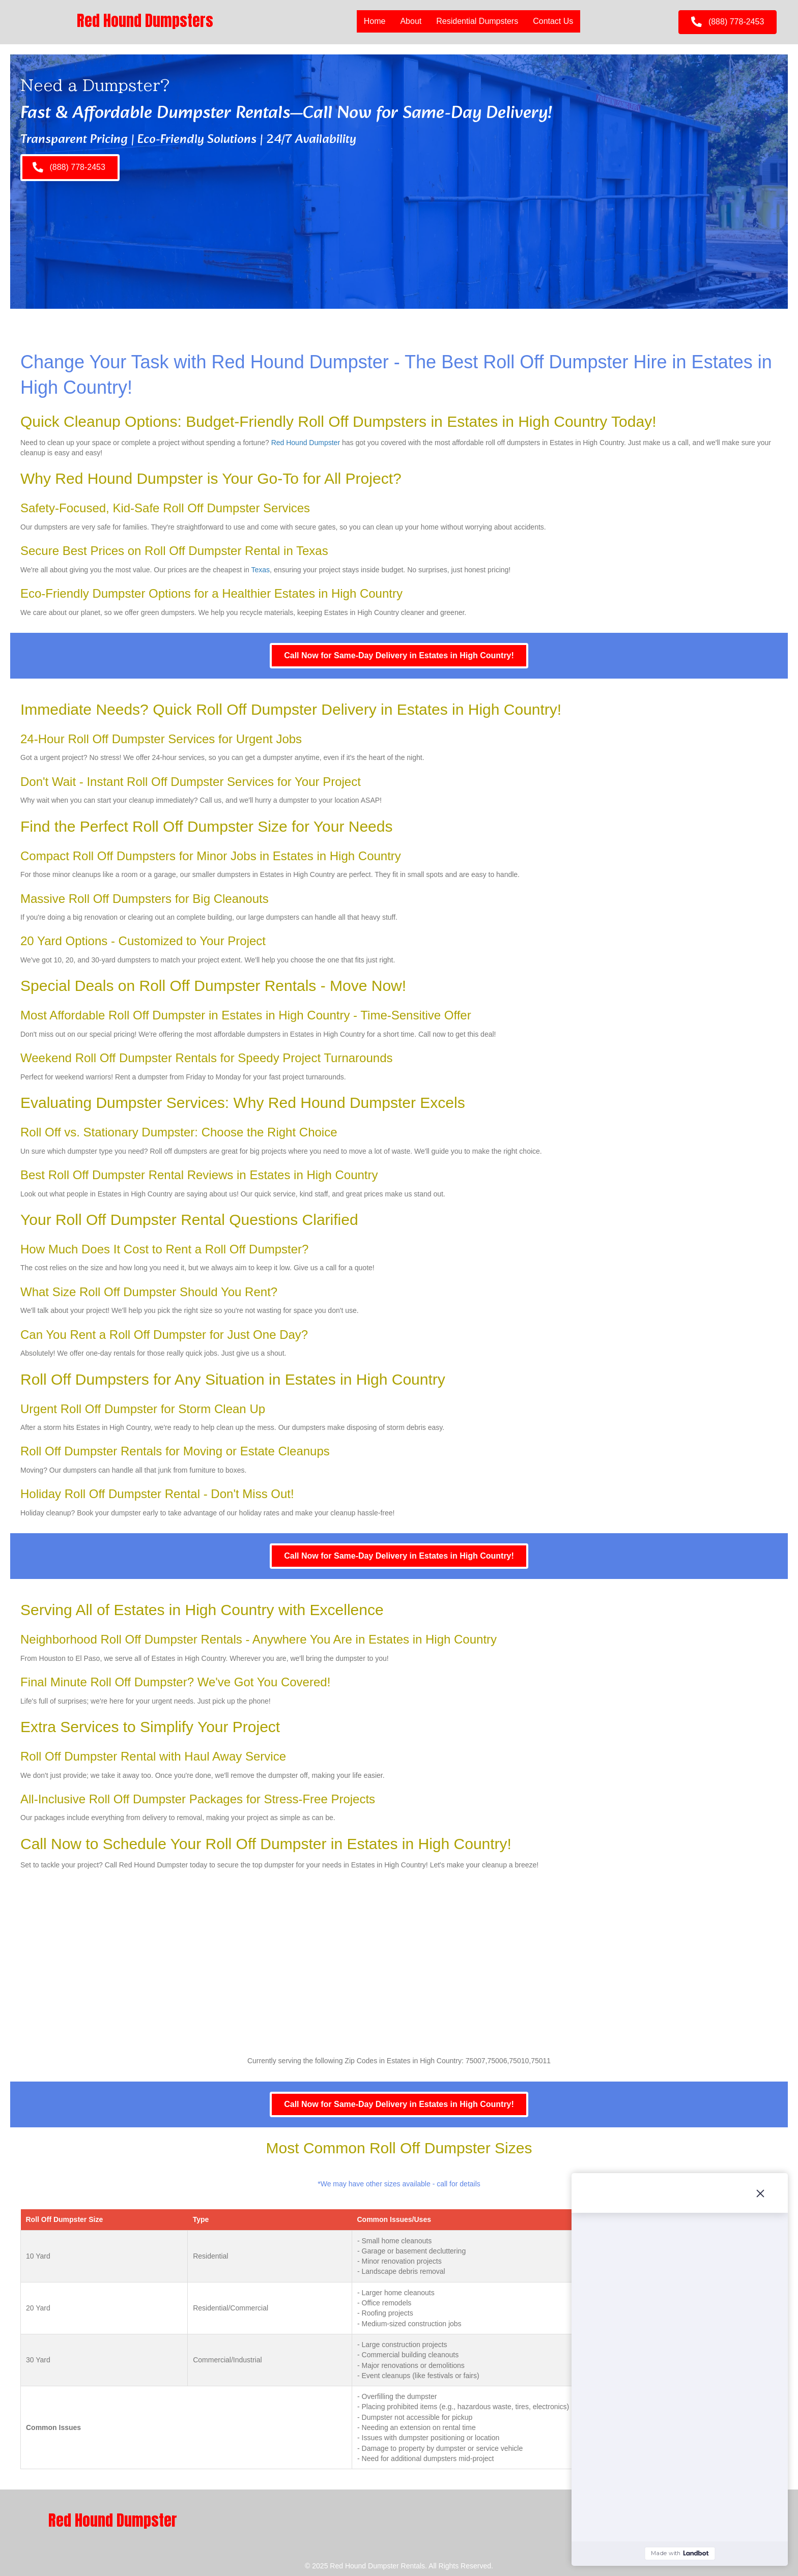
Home (375, 21)
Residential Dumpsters (477, 21)
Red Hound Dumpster (305, 442)
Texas (260, 570)
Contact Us (553, 21)
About (410, 21)
